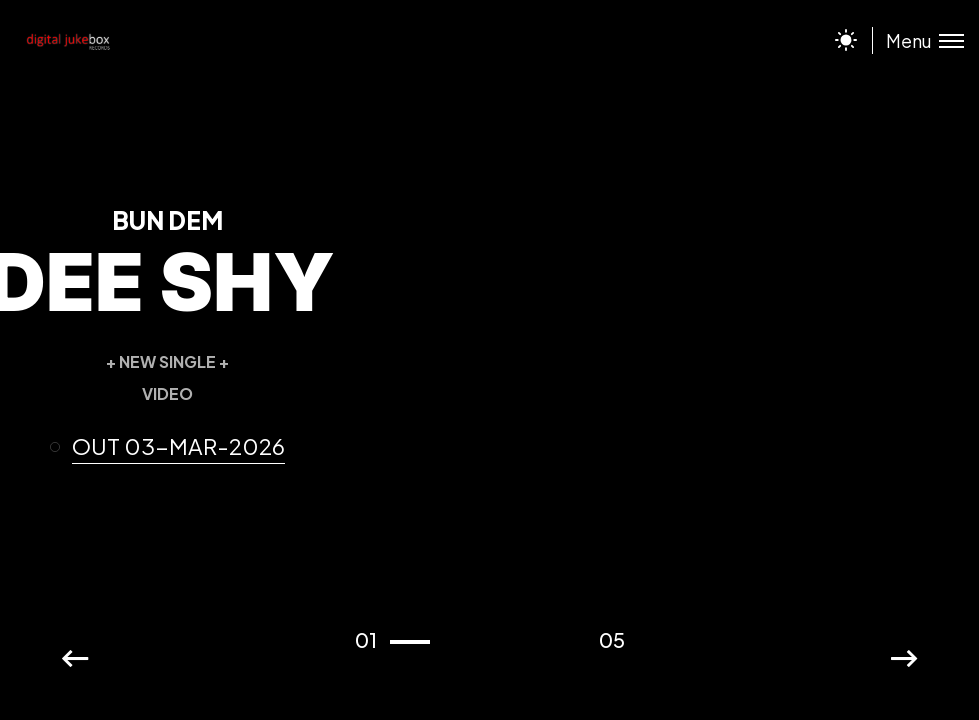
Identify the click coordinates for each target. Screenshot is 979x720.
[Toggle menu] (918, 40)
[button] (176, 447)
